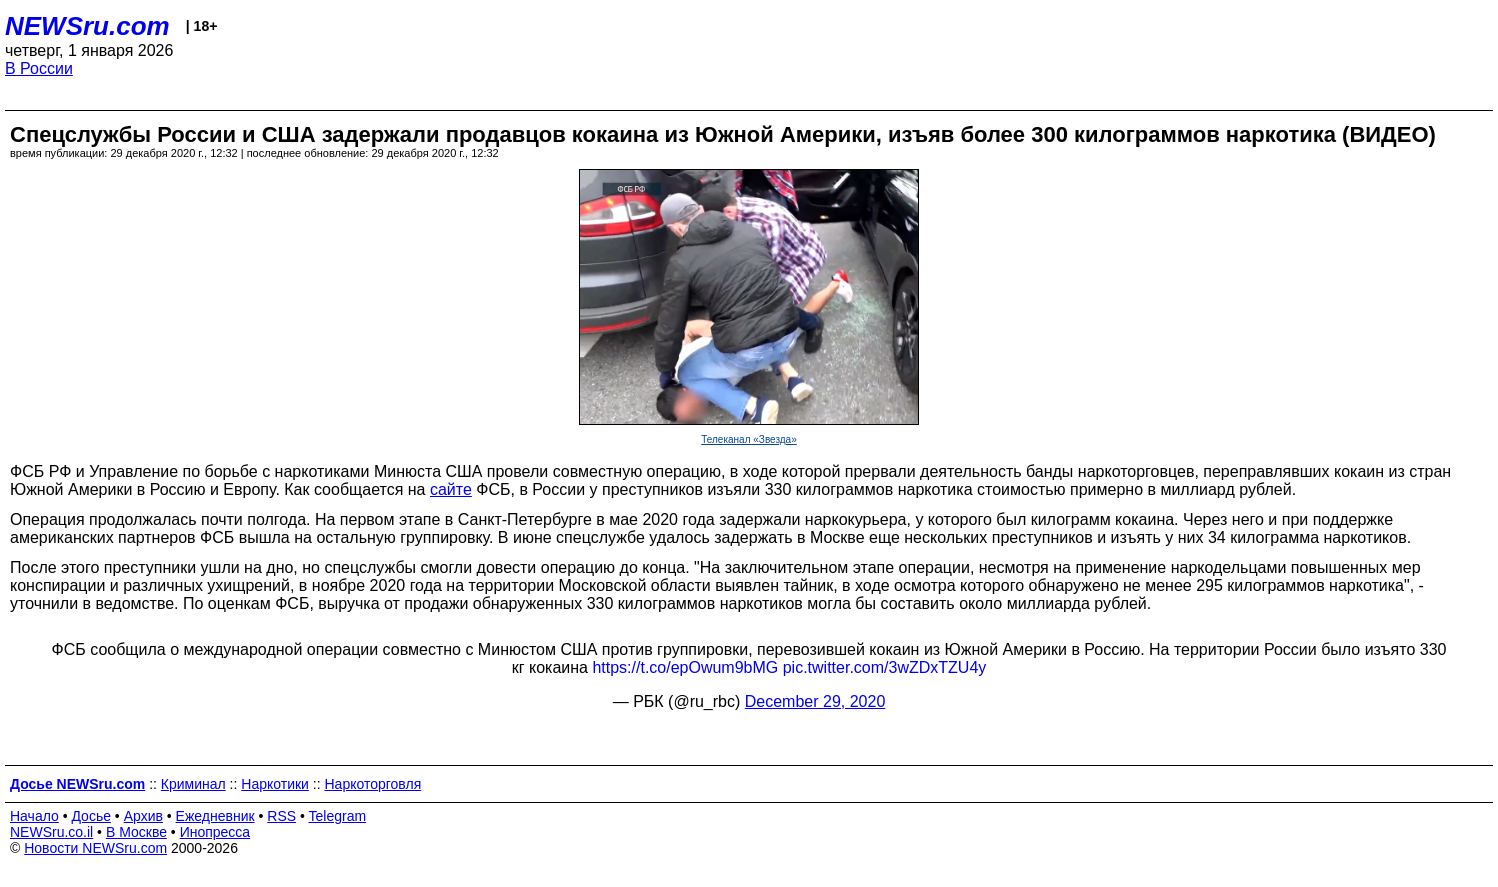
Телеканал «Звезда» (749, 439)
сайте (451, 489)
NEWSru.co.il (51, 832)
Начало (34, 816)
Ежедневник (215, 816)
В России (39, 68)
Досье (91, 816)
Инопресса (215, 832)
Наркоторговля (372, 784)
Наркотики (275, 784)
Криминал (193, 784)
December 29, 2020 (815, 701)
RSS (281, 816)
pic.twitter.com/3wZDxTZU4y (885, 667)
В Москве (136, 832)
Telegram (338, 816)
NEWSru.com (87, 26)
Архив (143, 816)
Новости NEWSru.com (95, 848)
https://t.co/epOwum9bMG (685, 667)
